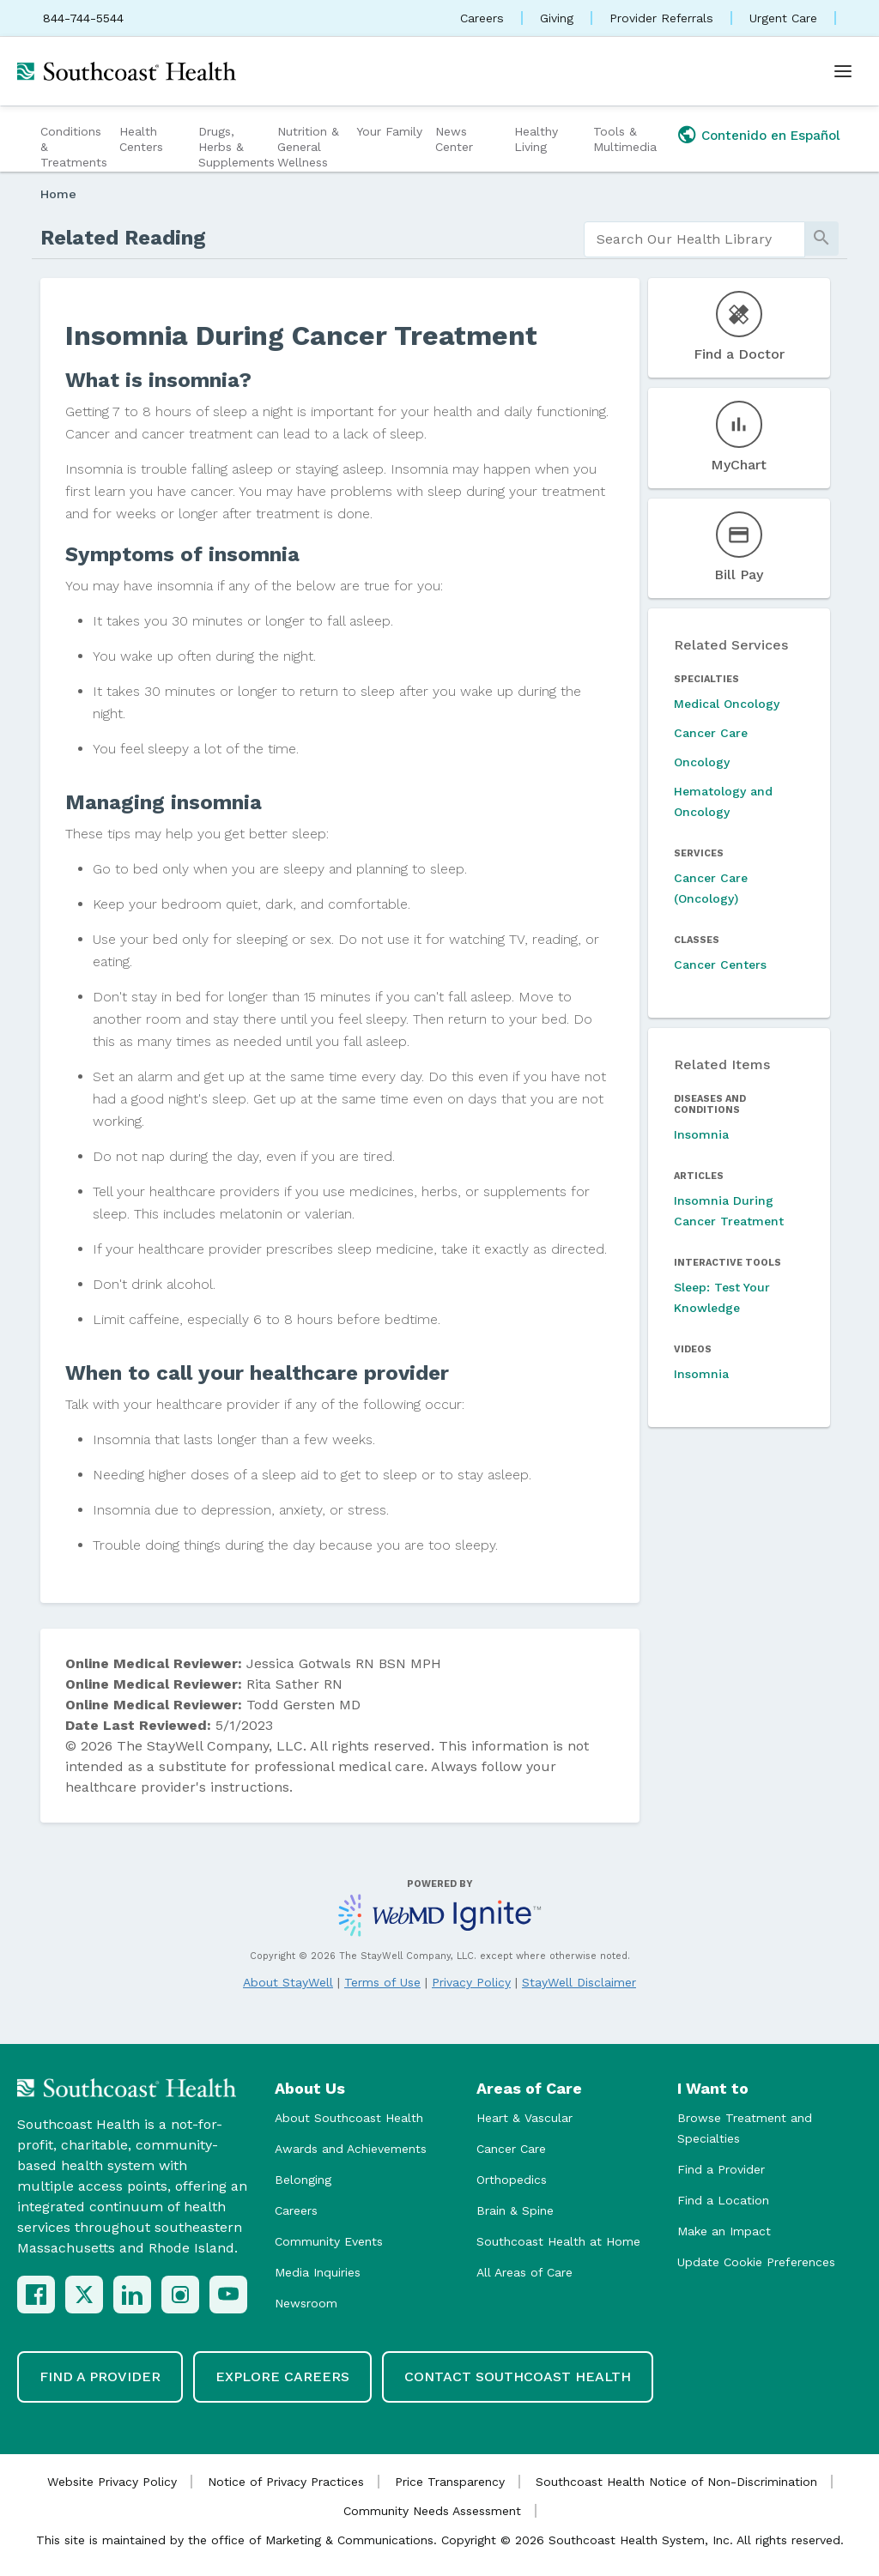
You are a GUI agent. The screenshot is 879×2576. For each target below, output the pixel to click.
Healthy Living (536, 139)
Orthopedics (511, 2179)
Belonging (303, 2179)
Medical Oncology (726, 704)
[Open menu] (843, 71)
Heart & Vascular (524, 2118)
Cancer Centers (720, 964)
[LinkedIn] (132, 2294)
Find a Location (723, 2200)
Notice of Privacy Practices (286, 2481)
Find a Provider (721, 2169)
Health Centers (141, 139)
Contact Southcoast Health (517, 2376)
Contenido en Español (770, 135)
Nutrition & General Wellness (308, 146)
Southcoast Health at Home (558, 2241)
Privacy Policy (471, 1982)
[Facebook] (36, 2294)
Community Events (329, 2241)
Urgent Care (783, 18)
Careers (482, 18)
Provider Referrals (661, 18)
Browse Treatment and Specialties (744, 2128)
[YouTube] (228, 2294)
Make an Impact (724, 2231)
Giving (556, 18)
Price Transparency (450, 2481)
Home (58, 194)
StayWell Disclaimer (579, 1982)
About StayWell (288, 1982)
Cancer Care (711, 733)
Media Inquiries (318, 2272)
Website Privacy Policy (112, 2481)
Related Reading (123, 238)
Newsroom (306, 2303)
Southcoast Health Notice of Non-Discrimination (676, 2481)
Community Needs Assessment (432, 2511)
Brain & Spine (515, 2210)
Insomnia (701, 1134)
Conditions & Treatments (73, 146)
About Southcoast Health (349, 2118)
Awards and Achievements (351, 2149)
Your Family (389, 131)
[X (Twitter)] (84, 2294)
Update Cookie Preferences (756, 2262)
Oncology (702, 762)
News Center (454, 139)
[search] (694, 239)
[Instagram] (180, 2294)
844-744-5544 (83, 18)
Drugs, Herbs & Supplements (235, 146)
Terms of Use (382, 1982)
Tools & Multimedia (625, 139)
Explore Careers (282, 2376)
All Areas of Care (524, 2272)
